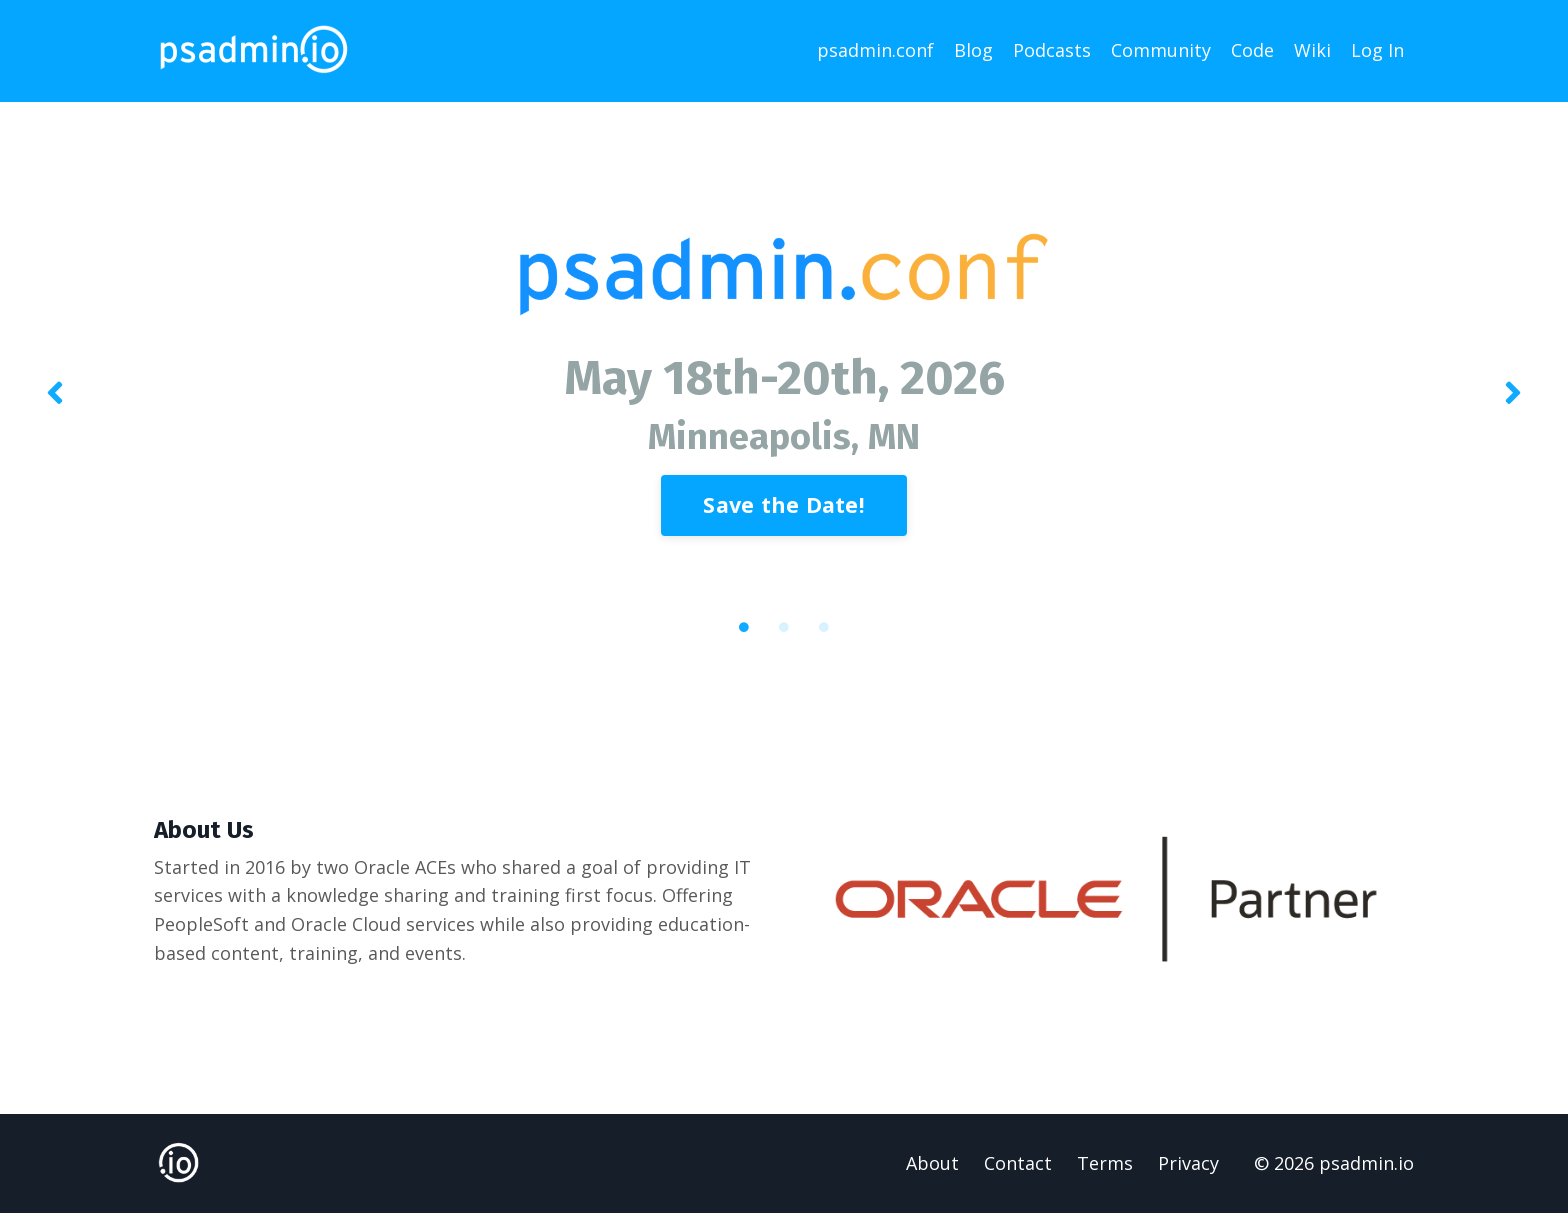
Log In (1377, 50)
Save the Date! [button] (784, 504)
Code (1252, 50)
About (932, 1163)
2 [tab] (784, 627)
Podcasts (1052, 50)
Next (1513, 394)
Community (1161, 50)
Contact (1018, 1163)
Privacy (1188, 1163)
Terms (1105, 1163)
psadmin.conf (875, 50)
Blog (973, 50)
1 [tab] (744, 627)
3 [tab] (824, 627)
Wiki (1312, 50)
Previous (55, 394)
